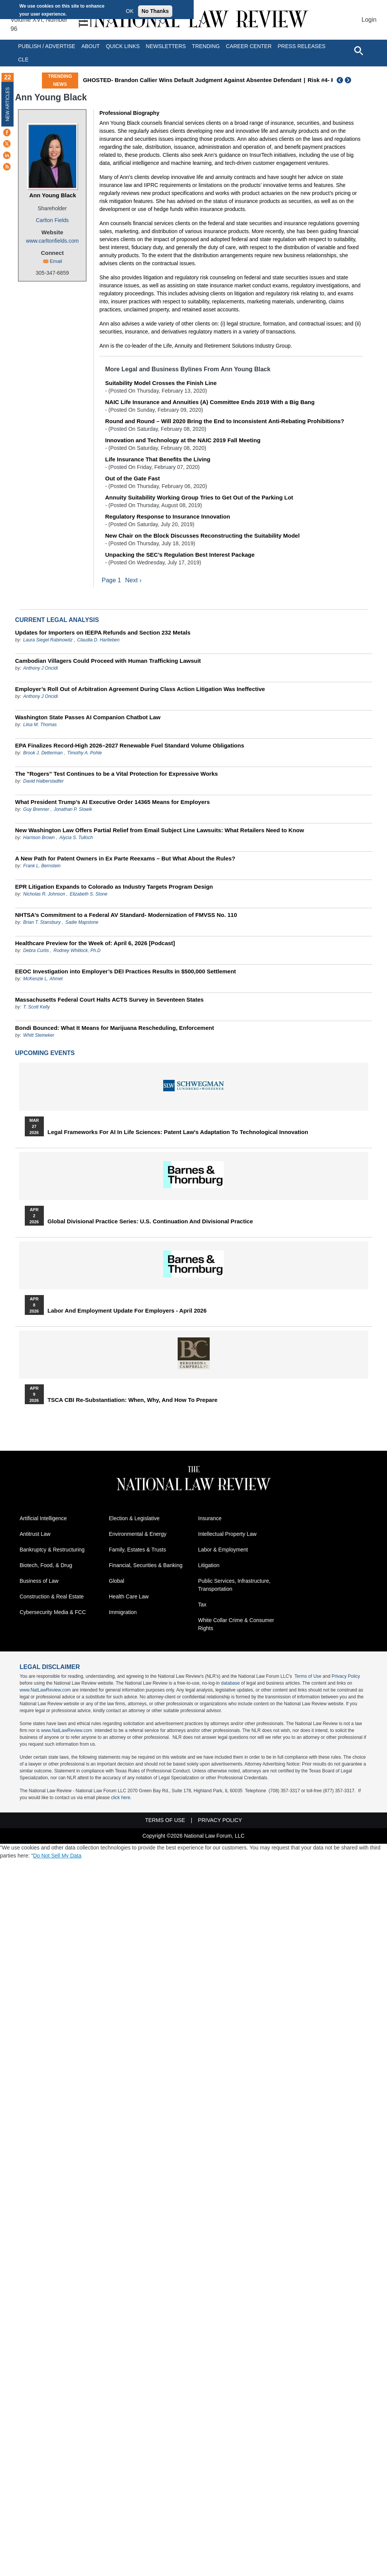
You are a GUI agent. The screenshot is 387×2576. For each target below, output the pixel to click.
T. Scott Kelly (36, 1007)
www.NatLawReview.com (45, 1690)
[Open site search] (358, 50)
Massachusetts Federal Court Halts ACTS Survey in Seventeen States (109, 999)
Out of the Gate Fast (132, 478)
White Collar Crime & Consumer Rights (236, 1624)
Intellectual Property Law (227, 1534)
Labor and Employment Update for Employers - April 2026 (127, 1311)
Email (56, 261)
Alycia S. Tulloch (76, 837)
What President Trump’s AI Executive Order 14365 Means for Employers (112, 802)
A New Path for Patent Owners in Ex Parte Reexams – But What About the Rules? (125, 858)
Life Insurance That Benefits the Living (157, 459)
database (230, 1683)
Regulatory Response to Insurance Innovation (167, 516)
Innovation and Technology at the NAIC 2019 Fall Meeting (182, 440)
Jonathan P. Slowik (73, 809)
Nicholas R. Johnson (44, 894)
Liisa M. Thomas (40, 724)
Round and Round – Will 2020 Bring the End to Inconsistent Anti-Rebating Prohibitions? (224, 421)
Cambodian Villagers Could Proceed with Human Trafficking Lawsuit (108, 660)
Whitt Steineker (38, 1035)
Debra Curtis (36, 950)
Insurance (210, 1519)
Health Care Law (129, 1597)
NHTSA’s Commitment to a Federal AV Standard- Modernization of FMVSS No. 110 (126, 915)
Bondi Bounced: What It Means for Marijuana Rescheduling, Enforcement (114, 1028)
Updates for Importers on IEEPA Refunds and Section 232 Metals (103, 632)
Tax (202, 1605)
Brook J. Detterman (43, 753)
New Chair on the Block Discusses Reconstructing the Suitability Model (202, 535)
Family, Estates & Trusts (137, 1550)
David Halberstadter (43, 781)
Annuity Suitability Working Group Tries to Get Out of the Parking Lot (199, 497)
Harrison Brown (39, 837)
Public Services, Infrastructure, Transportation (234, 1585)
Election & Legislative (134, 1519)
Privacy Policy (346, 1676)
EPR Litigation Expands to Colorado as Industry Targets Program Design (114, 886)
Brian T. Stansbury (42, 922)
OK (129, 11)
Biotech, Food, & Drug (46, 1566)
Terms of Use (307, 1676)
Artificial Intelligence (43, 1519)
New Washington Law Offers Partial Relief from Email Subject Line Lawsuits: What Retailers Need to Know (159, 830)
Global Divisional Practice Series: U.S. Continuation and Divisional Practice (150, 1221)
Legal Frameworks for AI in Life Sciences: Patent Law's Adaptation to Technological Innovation (178, 1132)
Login (368, 19)
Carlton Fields (52, 220)
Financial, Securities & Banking (146, 1566)
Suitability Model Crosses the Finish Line (161, 383)
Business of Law (39, 1581)
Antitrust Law (35, 1534)
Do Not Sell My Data (57, 1856)
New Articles (7, 104)
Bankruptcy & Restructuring (52, 1550)
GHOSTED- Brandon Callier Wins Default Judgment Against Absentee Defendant (192, 80)
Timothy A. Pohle (84, 753)
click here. (121, 1798)
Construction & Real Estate (52, 1597)
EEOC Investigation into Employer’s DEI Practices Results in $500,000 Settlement (125, 971)
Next (349, 80)
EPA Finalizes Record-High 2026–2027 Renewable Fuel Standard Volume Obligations (129, 745)
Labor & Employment (223, 1550)
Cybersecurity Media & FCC (53, 1612)
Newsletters (166, 46)
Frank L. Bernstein (42, 865)
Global (116, 1581)
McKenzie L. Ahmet (43, 978)
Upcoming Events (45, 1053)
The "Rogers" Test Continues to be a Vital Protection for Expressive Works (116, 773)
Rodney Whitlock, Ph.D (76, 950)
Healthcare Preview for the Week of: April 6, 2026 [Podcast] (95, 943)
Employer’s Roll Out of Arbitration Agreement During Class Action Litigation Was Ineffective (140, 689)
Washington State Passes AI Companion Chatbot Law (88, 717)
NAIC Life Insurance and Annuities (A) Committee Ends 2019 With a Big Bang (210, 402)
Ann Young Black (52, 195)
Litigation (209, 1566)
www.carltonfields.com (52, 241)
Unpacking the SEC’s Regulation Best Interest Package (180, 554)
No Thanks (155, 11)
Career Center (248, 46)
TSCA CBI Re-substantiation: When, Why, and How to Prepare (133, 1400)
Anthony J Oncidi (40, 668)
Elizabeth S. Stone (89, 894)
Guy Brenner (36, 809)
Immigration (123, 1612)
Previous (340, 80)
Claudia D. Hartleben (98, 640)
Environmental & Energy (138, 1534)
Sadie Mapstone (81, 922)
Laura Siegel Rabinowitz (47, 640)
